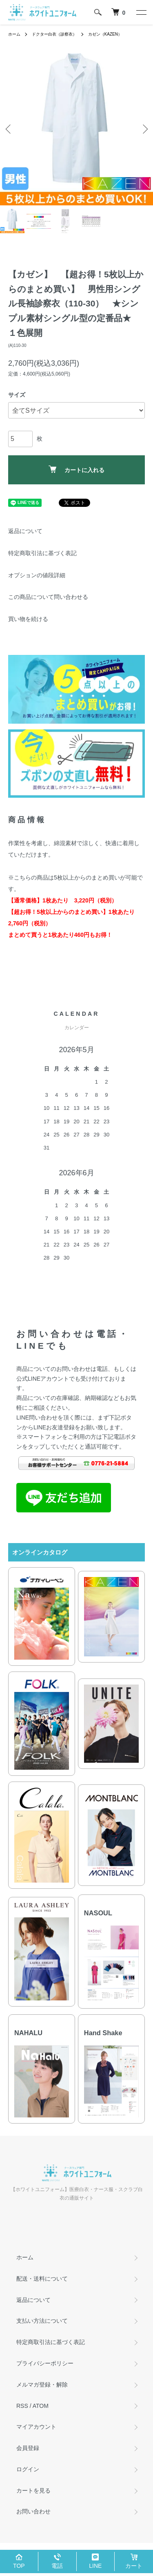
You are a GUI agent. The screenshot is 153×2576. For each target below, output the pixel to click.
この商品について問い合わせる (48, 597)
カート (133, 2566)
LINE (95, 2566)
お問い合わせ (33, 2511)
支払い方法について (42, 2320)
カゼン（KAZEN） (105, 34)
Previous (9, 128)
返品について (25, 531)
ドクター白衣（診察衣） (54, 34)
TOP (19, 2566)
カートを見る (33, 2490)
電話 (57, 2566)
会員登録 (27, 2448)
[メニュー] (141, 12)
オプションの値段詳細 (36, 575)
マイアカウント (36, 2426)
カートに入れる (76, 469)
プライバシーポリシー (44, 2363)
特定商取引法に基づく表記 (42, 553)
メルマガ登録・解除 (42, 2384)
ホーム (14, 34)
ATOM (41, 2406)
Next (144, 128)
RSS (22, 2406)
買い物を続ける (28, 619)
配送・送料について (42, 2278)
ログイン (27, 2469)
